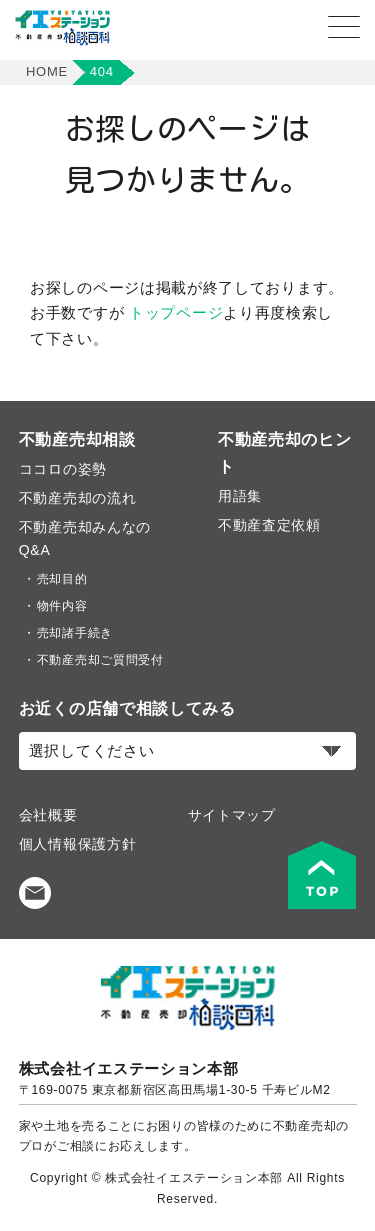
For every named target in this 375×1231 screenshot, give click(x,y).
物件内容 (62, 606)
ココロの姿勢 (63, 469)
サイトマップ (232, 815)
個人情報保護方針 (78, 844)
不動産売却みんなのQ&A (85, 539)
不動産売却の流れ (78, 498)
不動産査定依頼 (269, 525)
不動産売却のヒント (285, 453)
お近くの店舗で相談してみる (127, 708)
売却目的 (62, 579)
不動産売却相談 (77, 439)
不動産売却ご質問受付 (100, 660)
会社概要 (48, 815)
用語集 (240, 496)
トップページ (176, 312)
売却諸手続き (75, 633)
